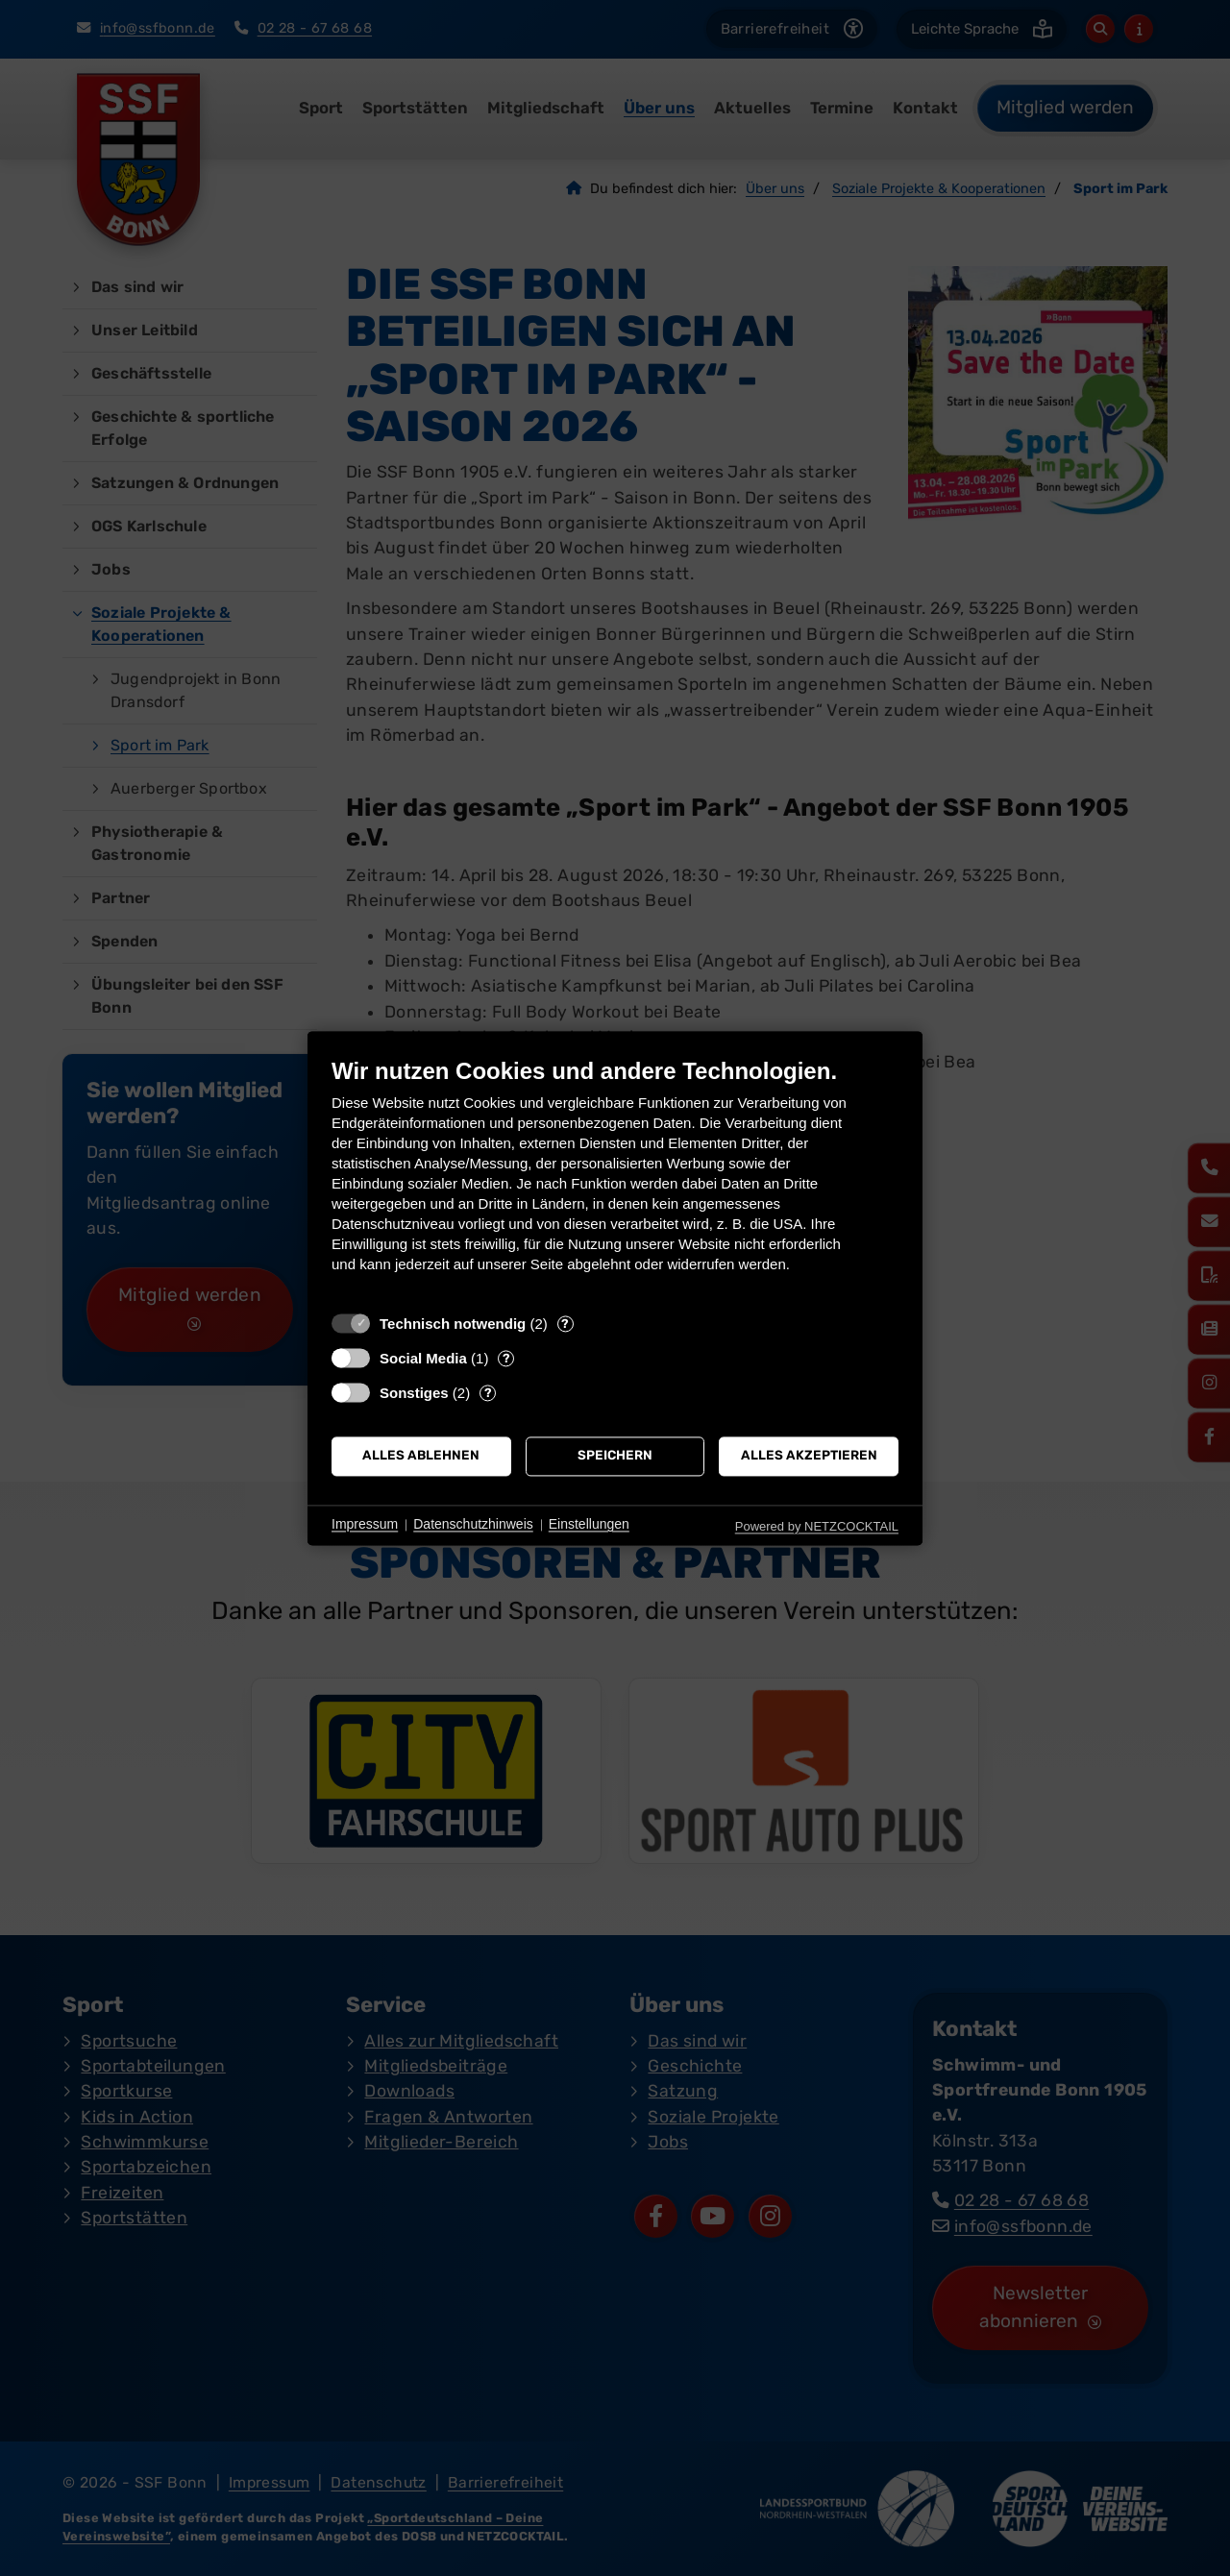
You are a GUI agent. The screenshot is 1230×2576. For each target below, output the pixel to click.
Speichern (615, 1455)
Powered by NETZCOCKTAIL (816, 1526)
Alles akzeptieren (809, 1455)
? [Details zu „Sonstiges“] (488, 1393)
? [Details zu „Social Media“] (506, 1358)
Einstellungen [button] (589, 1525)
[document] (615, 1179)
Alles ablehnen (421, 1455)
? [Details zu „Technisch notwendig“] (565, 1323)
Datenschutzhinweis (473, 1525)
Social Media (423, 1358)
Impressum (365, 1525)
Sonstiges (414, 1393)
